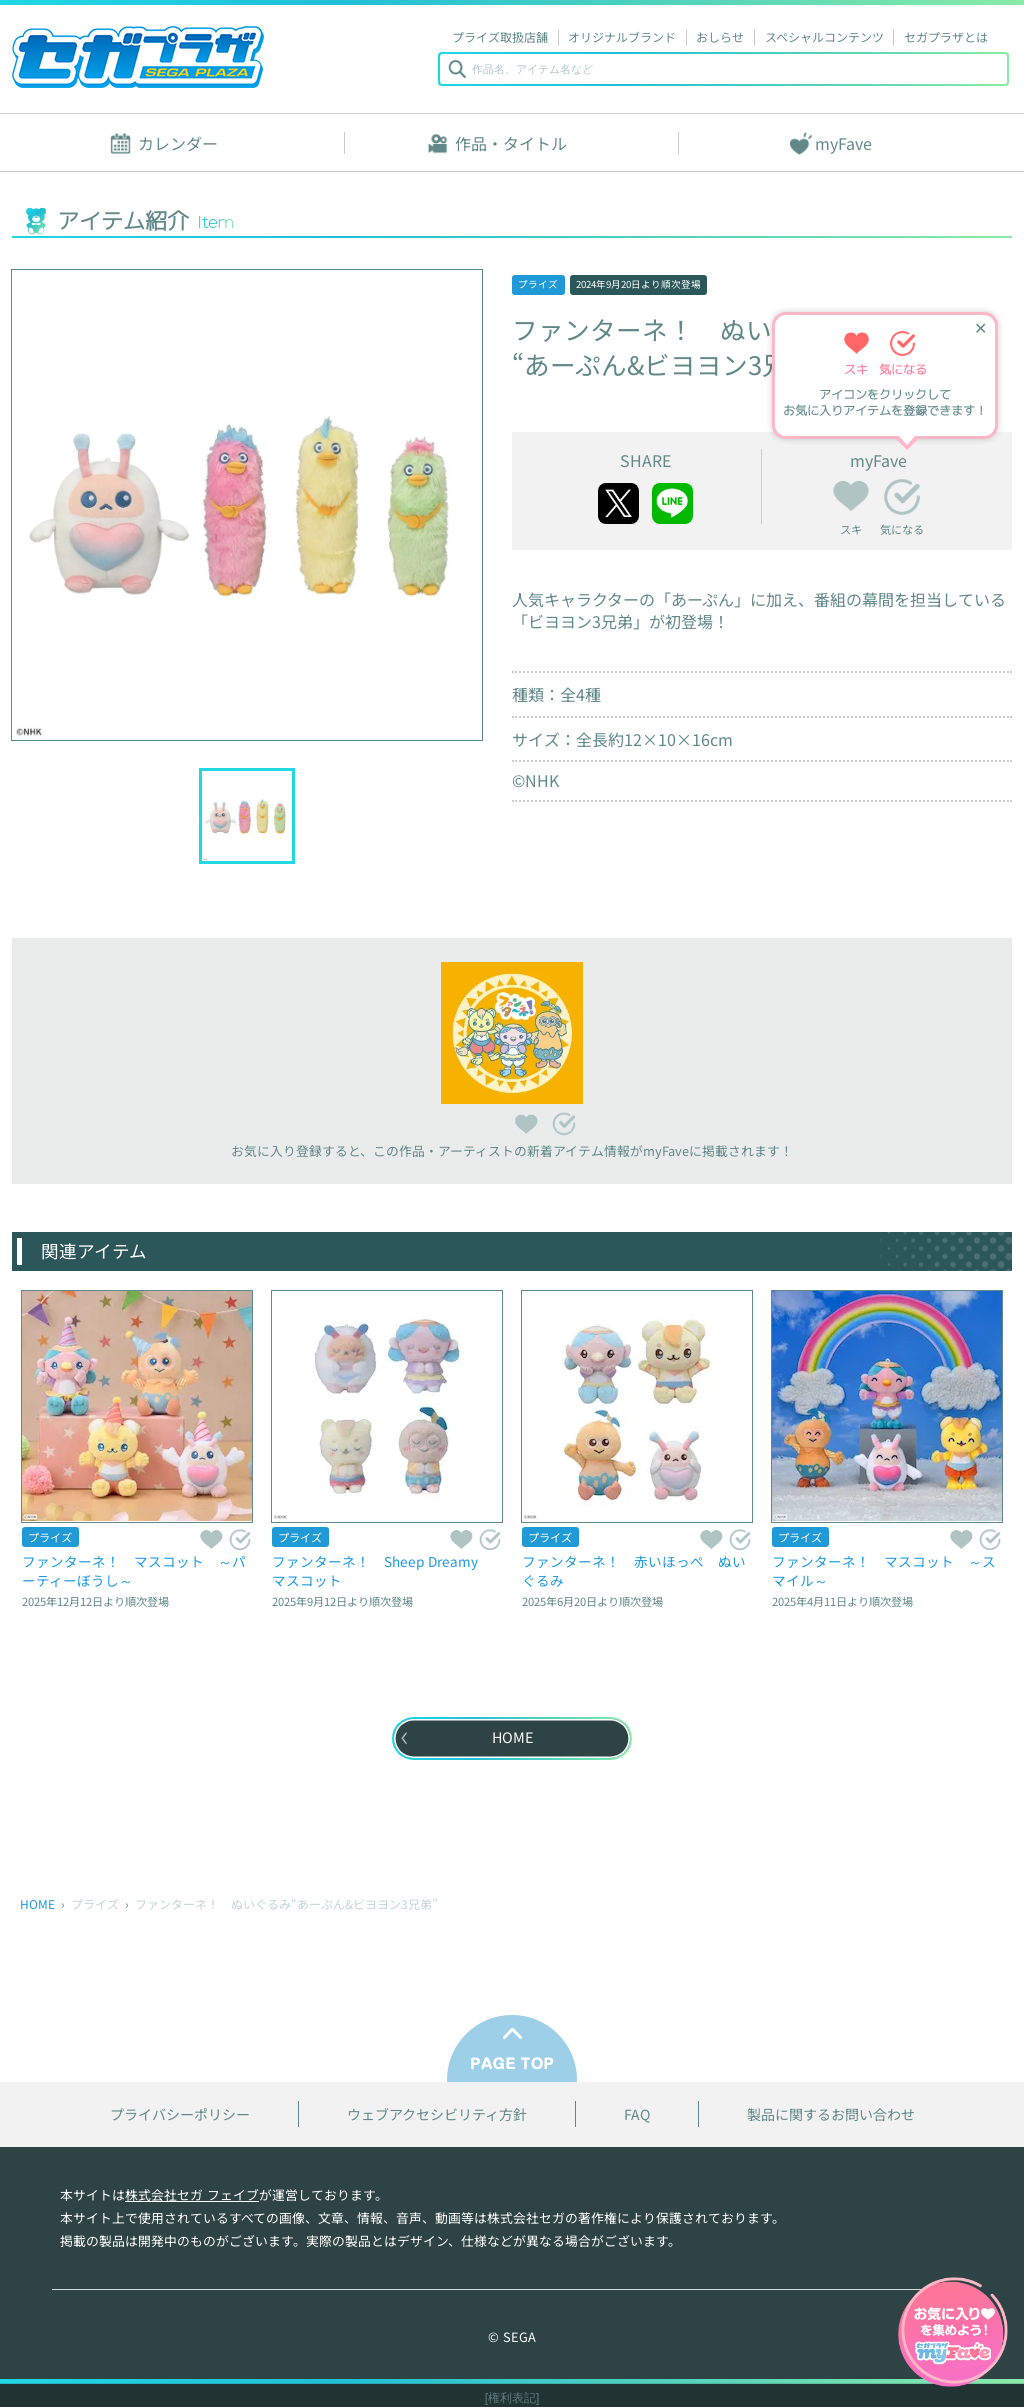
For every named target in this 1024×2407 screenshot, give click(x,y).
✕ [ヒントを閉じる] (980, 327)
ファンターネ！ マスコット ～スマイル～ (884, 1570)
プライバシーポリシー (180, 2114)
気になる (902, 497)
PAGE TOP (512, 2048)
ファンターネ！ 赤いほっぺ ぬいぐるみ (634, 1570)
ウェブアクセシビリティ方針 (437, 2114)
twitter (618, 503)
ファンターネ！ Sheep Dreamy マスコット (382, 1570)
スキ (851, 493)
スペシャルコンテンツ (824, 36)
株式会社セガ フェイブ (192, 2194)
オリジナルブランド (622, 36)
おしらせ (720, 36)
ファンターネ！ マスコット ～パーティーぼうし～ (134, 1570)
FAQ (637, 2114)
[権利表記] (512, 2398)
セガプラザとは (946, 36)
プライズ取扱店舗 (500, 36)
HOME (37, 1903)
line (672, 503)
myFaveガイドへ (953, 2334)
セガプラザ (138, 57)
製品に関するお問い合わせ (831, 2114)
